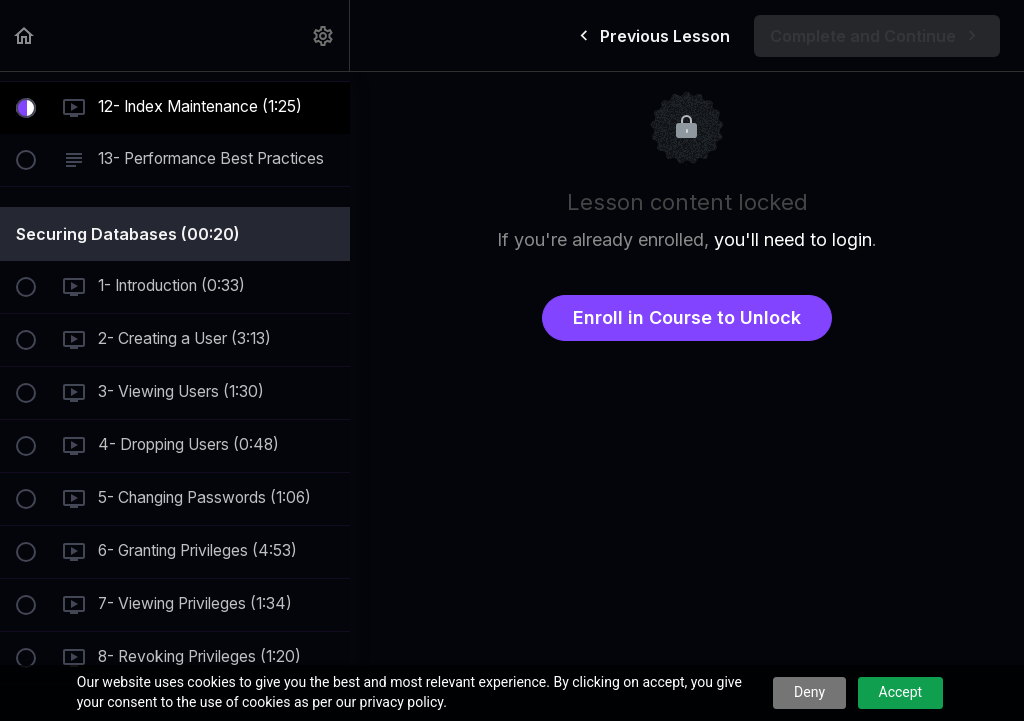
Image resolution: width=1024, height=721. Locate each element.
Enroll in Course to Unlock (687, 317)
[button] (25, 35)
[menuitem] (324, 35)
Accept (901, 692)
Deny (809, 692)
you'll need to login (793, 239)
